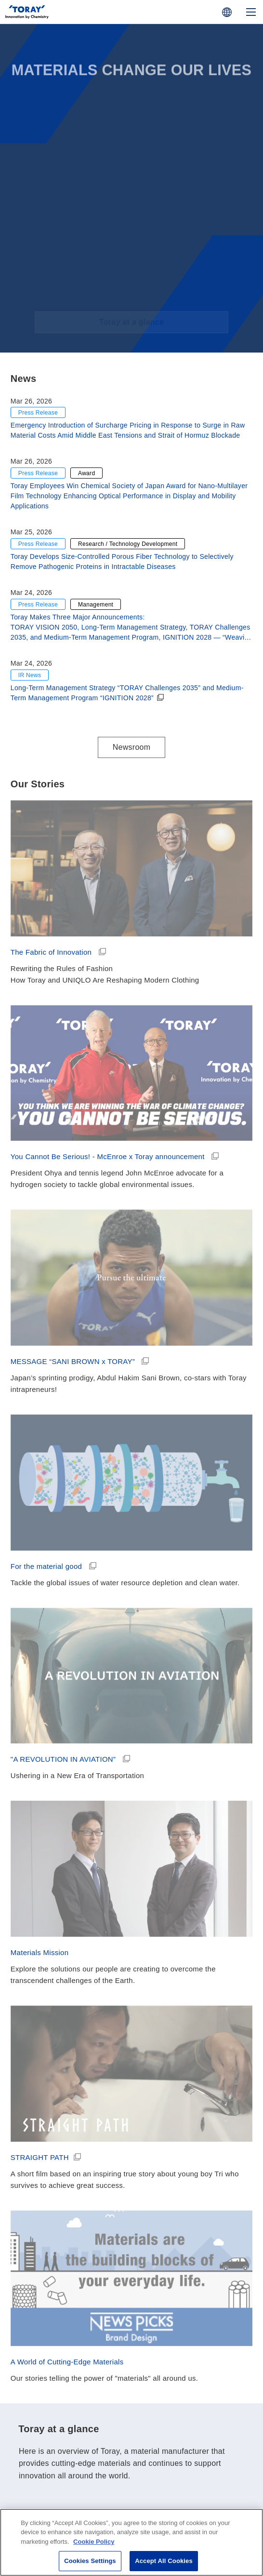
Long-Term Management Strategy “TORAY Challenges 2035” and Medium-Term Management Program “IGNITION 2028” (127, 693)
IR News (29, 675)
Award (86, 473)
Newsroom (131, 747)
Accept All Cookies (164, 2560)
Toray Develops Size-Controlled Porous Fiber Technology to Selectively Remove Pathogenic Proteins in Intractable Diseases (122, 561)
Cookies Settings (90, 2560)
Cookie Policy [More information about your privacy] (93, 2541)
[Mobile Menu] (251, 12)
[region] (131, 2542)
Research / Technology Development (127, 544)
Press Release (38, 412)
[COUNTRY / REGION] (227, 12)
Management (95, 604)
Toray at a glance (131, 2447)
